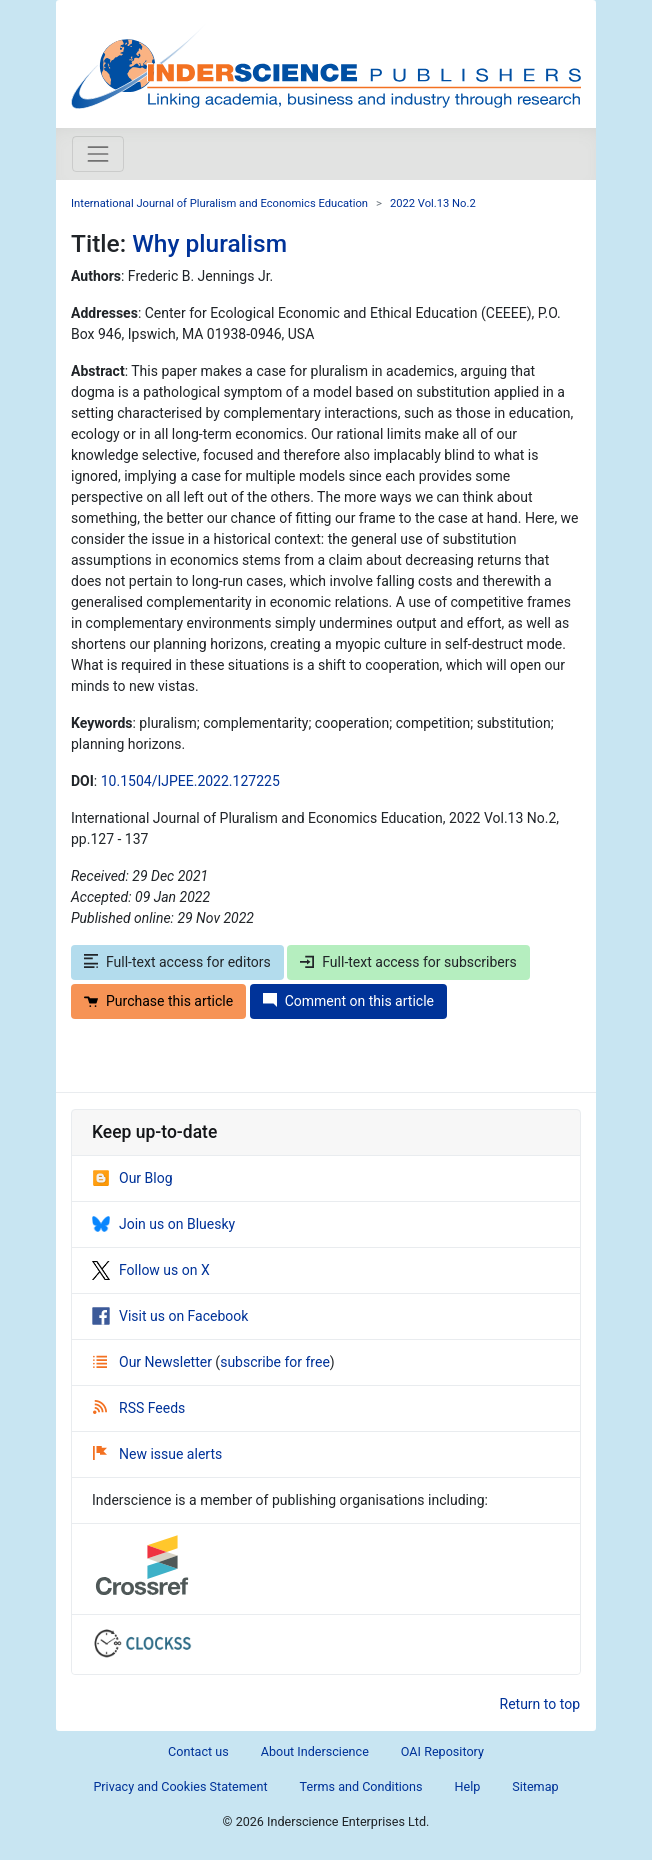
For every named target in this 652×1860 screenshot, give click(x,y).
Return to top (540, 1704)
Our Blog (132, 1178)
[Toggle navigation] (98, 154)
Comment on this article (348, 1001)
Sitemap (535, 1786)
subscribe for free (275, 1362)
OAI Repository (442, 1751)
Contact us (198, 1751)
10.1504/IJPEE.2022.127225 (190, 781)
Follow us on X (151, 1270)
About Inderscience (315, 1751)
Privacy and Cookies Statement (180, 1786)
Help (467, 1786)
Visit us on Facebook (170, 1316)
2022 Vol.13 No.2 (433, 203)
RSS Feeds (139, 1408)
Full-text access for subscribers (408, 962)
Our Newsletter (154, 1362)
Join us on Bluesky (163, 1224)
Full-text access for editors (177, 962)
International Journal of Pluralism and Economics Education (219, 203)
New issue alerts (157, 1454)
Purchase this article (158, 1001)
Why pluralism (209, 243)
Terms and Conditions (361, 1786)
